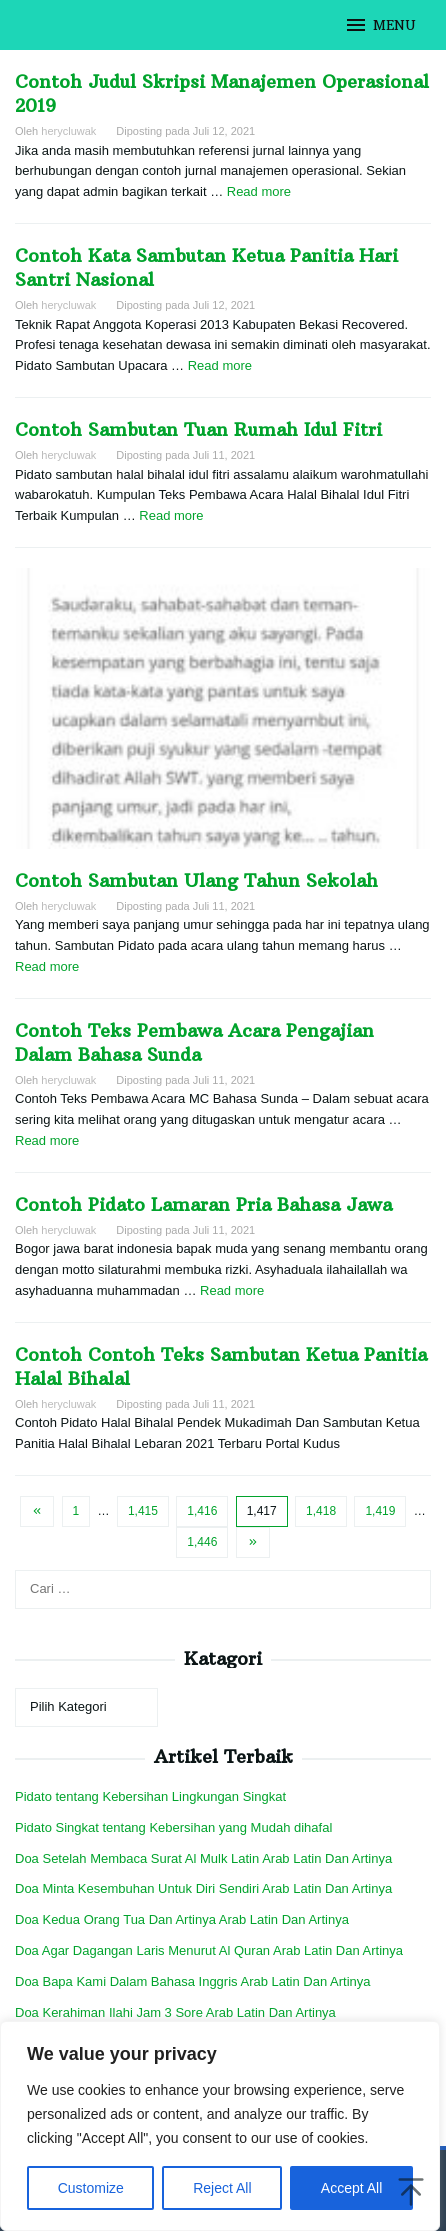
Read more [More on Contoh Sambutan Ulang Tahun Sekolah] (47, 966)
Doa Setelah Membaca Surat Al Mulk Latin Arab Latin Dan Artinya (203, 1858)
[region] (220, 2126)
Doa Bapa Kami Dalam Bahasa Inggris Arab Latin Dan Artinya (193, 1981)
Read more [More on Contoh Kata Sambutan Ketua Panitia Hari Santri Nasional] (220, 365)
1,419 (380, 1511)
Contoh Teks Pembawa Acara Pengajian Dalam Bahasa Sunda (194, 1042)
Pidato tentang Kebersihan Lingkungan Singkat (150, 1796)
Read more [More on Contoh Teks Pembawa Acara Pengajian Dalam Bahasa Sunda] (47, 1140)
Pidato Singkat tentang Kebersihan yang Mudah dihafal (173, 1827)
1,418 (321, 1511)
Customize (91, 2188)
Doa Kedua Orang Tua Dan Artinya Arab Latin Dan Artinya (182, 1919)
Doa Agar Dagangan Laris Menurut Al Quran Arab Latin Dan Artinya (209, 1950)
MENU (380, 25)
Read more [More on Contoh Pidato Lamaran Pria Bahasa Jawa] (232, 1290)
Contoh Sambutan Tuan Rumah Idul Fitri (198, 429)
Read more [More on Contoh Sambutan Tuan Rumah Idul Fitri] (171, 515)
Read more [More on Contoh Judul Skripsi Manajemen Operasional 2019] (259, 191)
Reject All (222, 2188)
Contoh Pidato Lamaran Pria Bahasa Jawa (203, 1204)
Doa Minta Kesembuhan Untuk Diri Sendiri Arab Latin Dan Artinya (203, 1888)
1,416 (202, 1511)
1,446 (202, 1542)
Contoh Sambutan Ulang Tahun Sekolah (196, 880)
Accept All (351, 2188)
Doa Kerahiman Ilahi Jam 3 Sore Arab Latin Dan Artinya (175, 2012)
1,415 (143, 1511)
